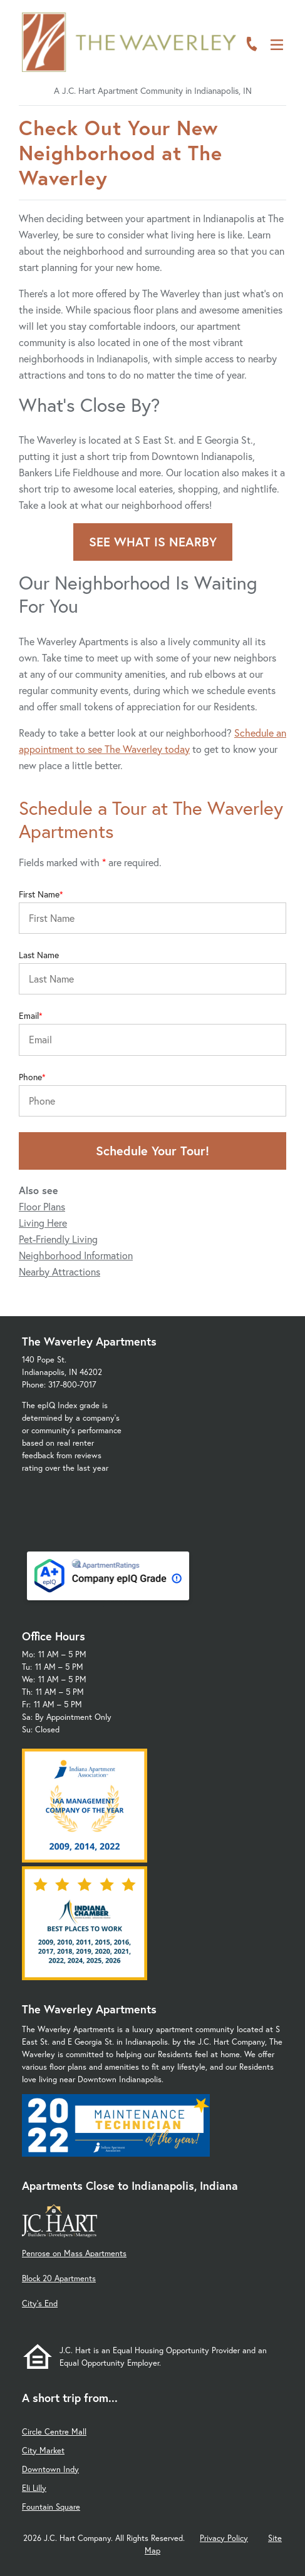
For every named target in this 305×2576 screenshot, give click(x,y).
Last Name (39, 955)
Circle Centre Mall (54, 2431)
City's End (40, 2303)
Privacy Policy (224, 2538)
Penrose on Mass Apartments (74, 2253)
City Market (43, 2450)
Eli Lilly (34, 2488)
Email (29, 1015)
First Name (39, 894)
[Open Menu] (277, 45)
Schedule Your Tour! (152, 1150)
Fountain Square (51, 2507)
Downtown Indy (50, 2469)
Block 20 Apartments (59, 2278)
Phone (30, 1077)
